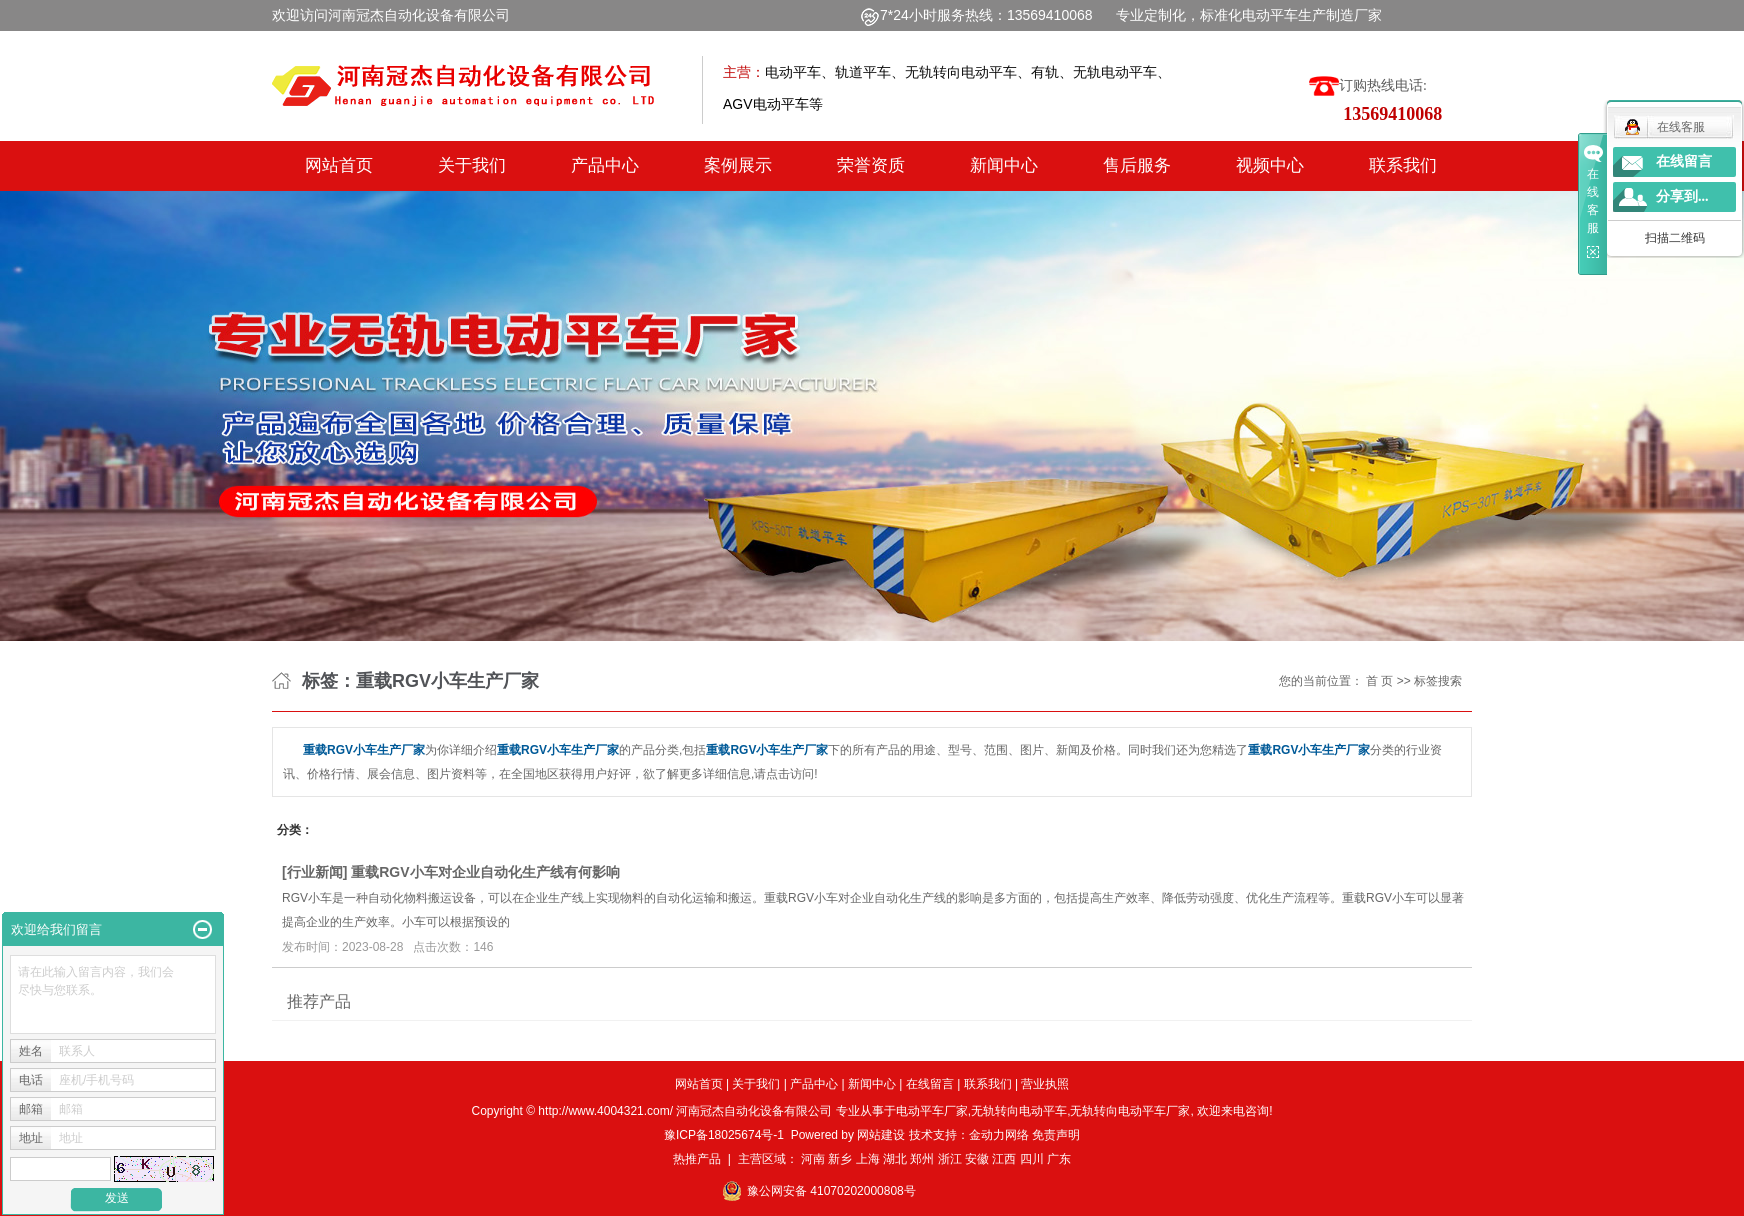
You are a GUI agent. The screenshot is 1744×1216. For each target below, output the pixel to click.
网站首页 (339, 165)
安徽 (977, 1159)
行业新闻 (315, 872)
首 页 (1379, 681)
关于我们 (472, 165)
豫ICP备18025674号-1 (724, 1135)
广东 (1059, 1159)
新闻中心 (1004, 165)
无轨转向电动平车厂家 (1130, 1111)
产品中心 (605, 165)
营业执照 (1045, 1084)
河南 (813, 1159)
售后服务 (1137, 165)
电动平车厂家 (932, 1111)
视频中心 (1270, 165)
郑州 (922, 1159)
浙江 (950, 1159)
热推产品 (697, 1159)
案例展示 (738, 165)
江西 (1004, 1159)
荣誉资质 (871, 165)
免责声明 (1056, 1135)
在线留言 (930, 1084)
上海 (868, 1159)
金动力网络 (1000, 1135)
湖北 (895, 1159)
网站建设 (881, 1135)
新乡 (840, 1159)
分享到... (1682, 196)
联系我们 (1403, 165)
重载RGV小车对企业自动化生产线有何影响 (485, 872)
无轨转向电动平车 (1019, 1111)
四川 (1032, 1159)
